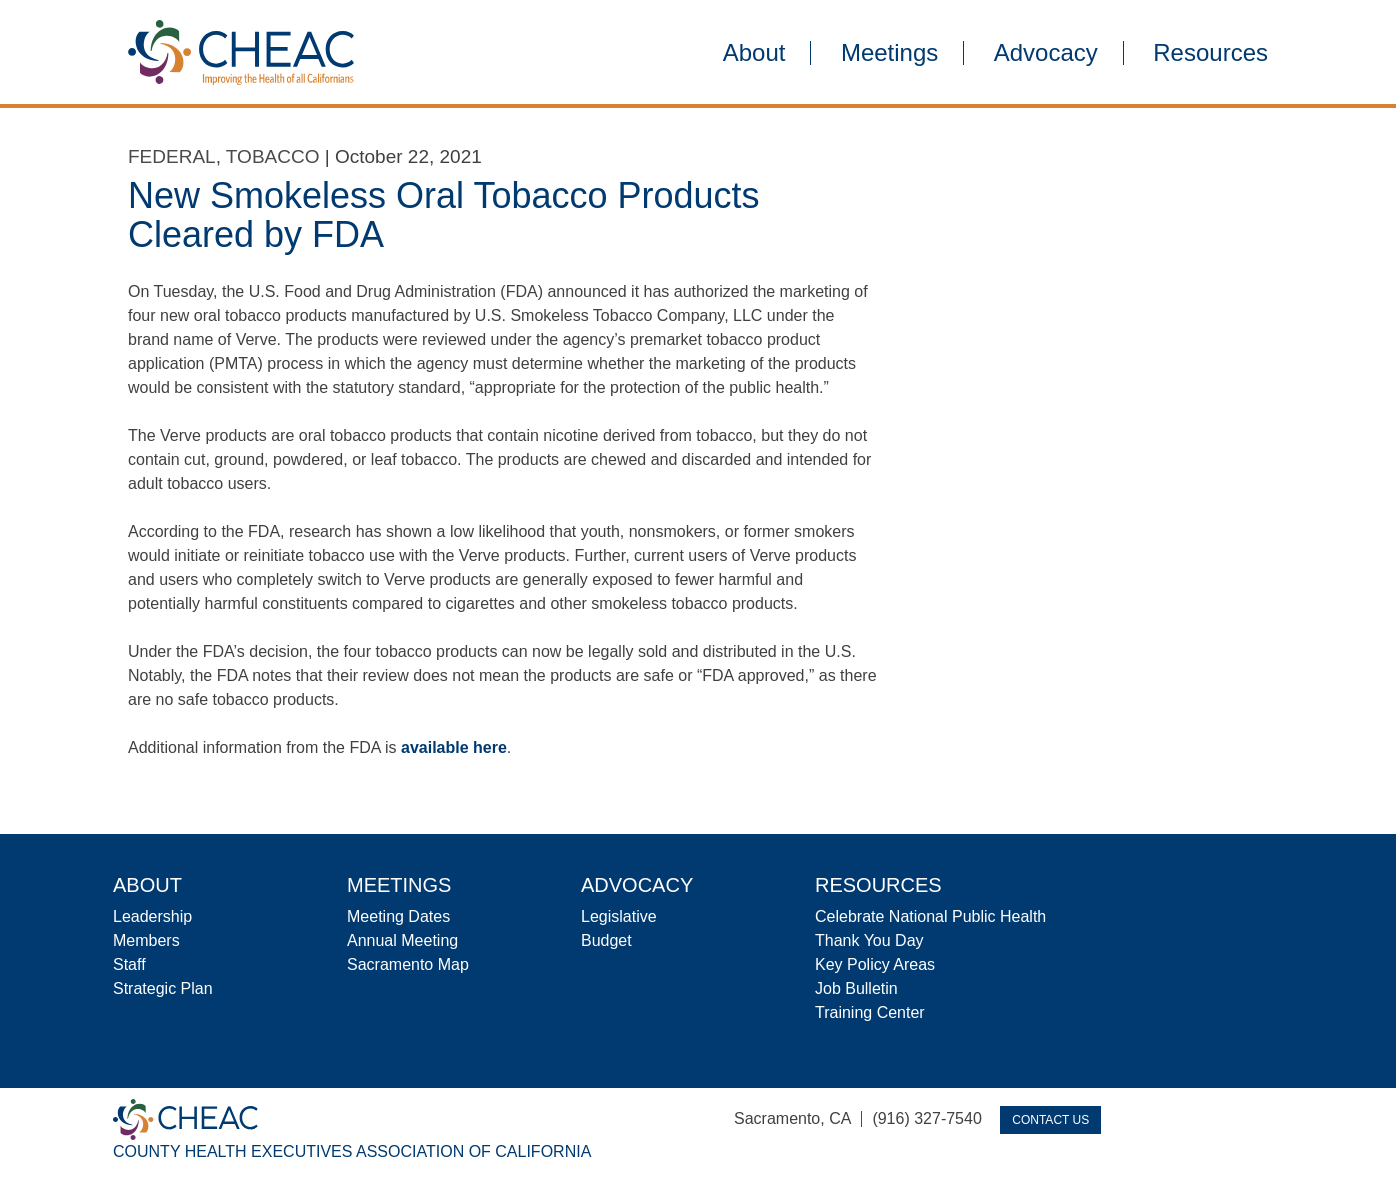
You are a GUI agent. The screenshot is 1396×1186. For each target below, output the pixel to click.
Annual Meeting (402, 940)
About (754, 53)
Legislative (619, 916)
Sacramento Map (408, 964)
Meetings (889, 53)
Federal (172, 156)
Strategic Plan (163, 988)
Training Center (870, 1012)
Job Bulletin (856, 988)
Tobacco (273, 156)
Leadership (152, 916)
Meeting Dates (398, 916)
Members (146, 940)
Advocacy (1046, 53)
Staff (129, 964)
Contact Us (1050, 1120)
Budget (606, 940)
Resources (1210, 53)
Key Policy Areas (875, 964)
